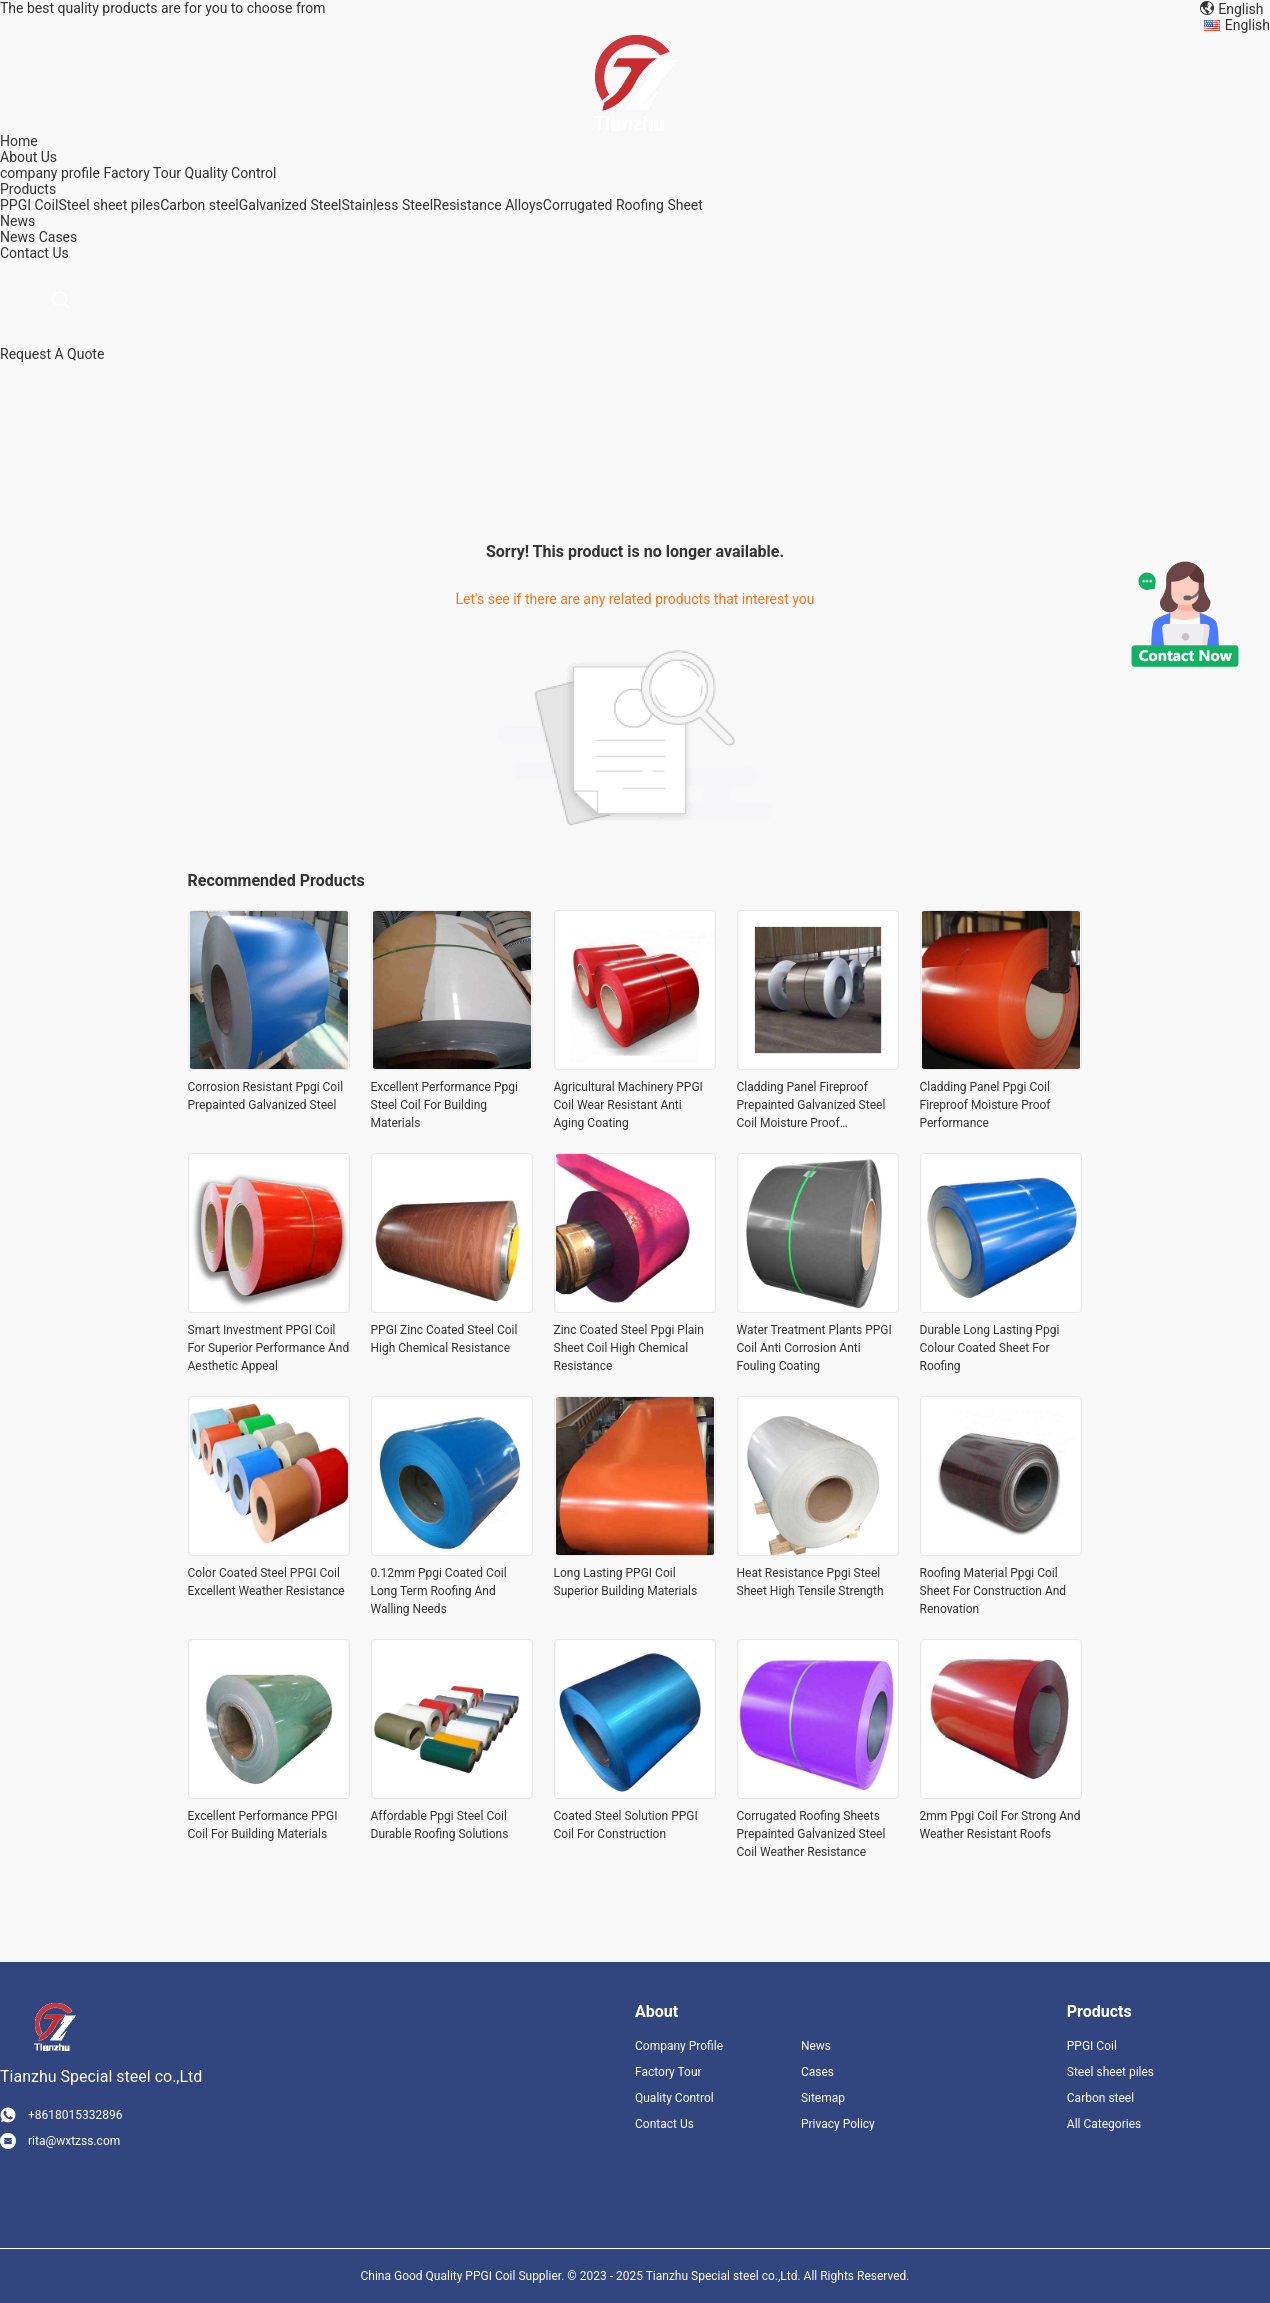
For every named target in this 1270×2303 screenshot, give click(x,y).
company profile (50, 173)
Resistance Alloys (488, 205)
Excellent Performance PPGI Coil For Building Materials (263, 1825)
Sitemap (823, 2098)
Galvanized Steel (290, 205)
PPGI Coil (29, 205)
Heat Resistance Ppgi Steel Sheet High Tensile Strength (810, 1582)
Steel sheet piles (109, 205)
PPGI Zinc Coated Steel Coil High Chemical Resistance (444, 1339)
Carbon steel (199, 205)
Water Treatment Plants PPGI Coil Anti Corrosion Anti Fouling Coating (814, 1348)
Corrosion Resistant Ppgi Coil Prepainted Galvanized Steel (266, 1096)
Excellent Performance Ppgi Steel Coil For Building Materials (444, 1105)
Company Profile (679, 2046)
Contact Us (664, 2124)
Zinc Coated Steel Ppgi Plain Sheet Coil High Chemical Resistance (629, 1348)
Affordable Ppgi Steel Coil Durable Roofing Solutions (440, 1825)
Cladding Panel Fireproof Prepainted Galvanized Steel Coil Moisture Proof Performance (811, 1106)
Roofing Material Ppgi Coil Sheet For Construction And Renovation (993, 1591)
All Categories (1104, 2124)
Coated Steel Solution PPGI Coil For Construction (626, 1825)
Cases (58, 237)
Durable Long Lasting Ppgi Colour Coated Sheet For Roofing (990, 1348)
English (1247, 25)
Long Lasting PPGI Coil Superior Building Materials (626, 1582)
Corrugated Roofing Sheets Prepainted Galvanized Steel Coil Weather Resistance (811, 1834)
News (17, 237)
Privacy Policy (838, 2124)
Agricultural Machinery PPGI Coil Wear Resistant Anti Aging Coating (628, 1105)
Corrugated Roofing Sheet (623, 205)
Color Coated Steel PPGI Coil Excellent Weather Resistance (266, 1582)
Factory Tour (142, 173)
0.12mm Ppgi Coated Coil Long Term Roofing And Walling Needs (439, 1591)
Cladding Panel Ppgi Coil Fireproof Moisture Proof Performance (985, 1105)
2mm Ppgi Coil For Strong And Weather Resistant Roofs (1000, 1825)
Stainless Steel (388, 205)
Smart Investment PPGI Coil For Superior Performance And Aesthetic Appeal (269, 1348)
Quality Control (231, 173)
